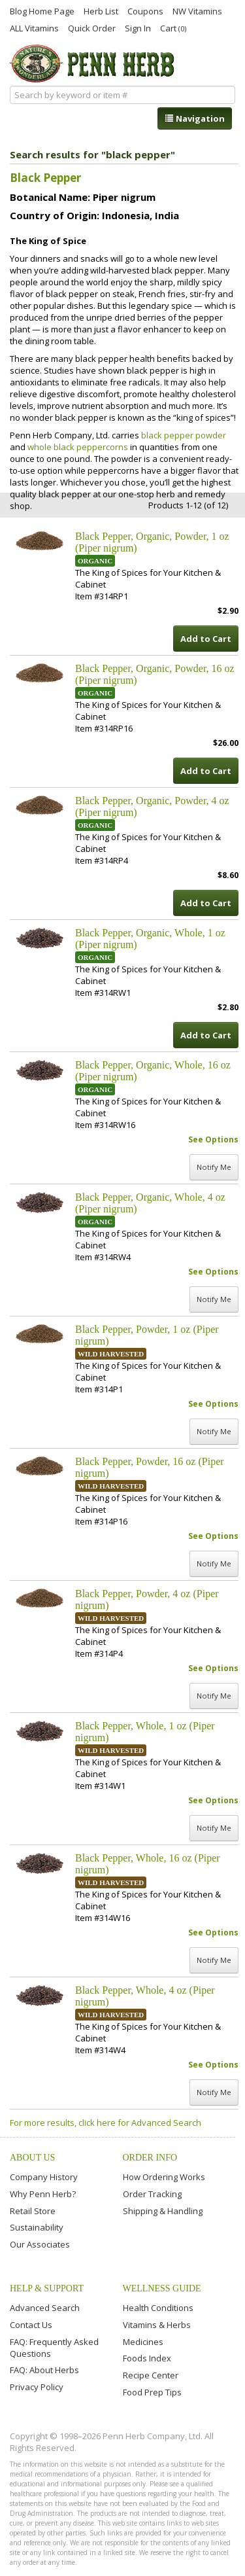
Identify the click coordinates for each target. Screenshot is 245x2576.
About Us (32, 2157)
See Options (213, 1139)
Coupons (145, 10)
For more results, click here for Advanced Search (105, 2122)
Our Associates (40, 2244)
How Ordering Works (164, 2177)
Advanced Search (45, 2308)
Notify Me (214, 1167)
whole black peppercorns (77, 447)
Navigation (195, 118)
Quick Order (92, 27)
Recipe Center (150, 2375)
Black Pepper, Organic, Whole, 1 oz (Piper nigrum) (150, 938)
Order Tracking (152, 2194)
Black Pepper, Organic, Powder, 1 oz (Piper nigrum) (152, 542)
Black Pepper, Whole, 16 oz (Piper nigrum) (147, 1863)
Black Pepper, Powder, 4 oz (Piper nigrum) (147, 1599)
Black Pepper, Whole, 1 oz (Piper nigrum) (145, 1731)
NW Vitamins (197, 10)
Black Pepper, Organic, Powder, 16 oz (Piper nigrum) (155, 674)
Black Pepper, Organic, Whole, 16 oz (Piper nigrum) (153, 1070)
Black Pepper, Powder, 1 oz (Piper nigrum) (147, 1335)
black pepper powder (183, 435)
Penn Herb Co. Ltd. (94, 63)
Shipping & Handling (163, 2211)
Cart (173, 27)
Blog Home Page (42, 10)
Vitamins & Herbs (157, 2325)
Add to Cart (205, 638)
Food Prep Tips (152, 2392)
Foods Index (147, 2358)
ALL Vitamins (34, 27)
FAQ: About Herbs (44, 2370)
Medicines (143, 2342)
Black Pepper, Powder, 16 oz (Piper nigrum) (149, 1467)
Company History (44, 2177)
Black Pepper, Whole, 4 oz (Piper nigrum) (145, 1996)
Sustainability (36, 2227)
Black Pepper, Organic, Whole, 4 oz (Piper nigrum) (150, 1202)
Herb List (101, 10)
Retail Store (33, 2211)
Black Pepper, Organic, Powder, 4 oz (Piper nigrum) (152, 806)
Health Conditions (158, 2308)
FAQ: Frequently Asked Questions (54, 2347)
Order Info (150, 2157)
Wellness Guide (162, 2288)
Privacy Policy (36, 2387)
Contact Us (31, 2325)
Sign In (138, 27)
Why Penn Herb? (43, 2194)
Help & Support (47, 2288)
